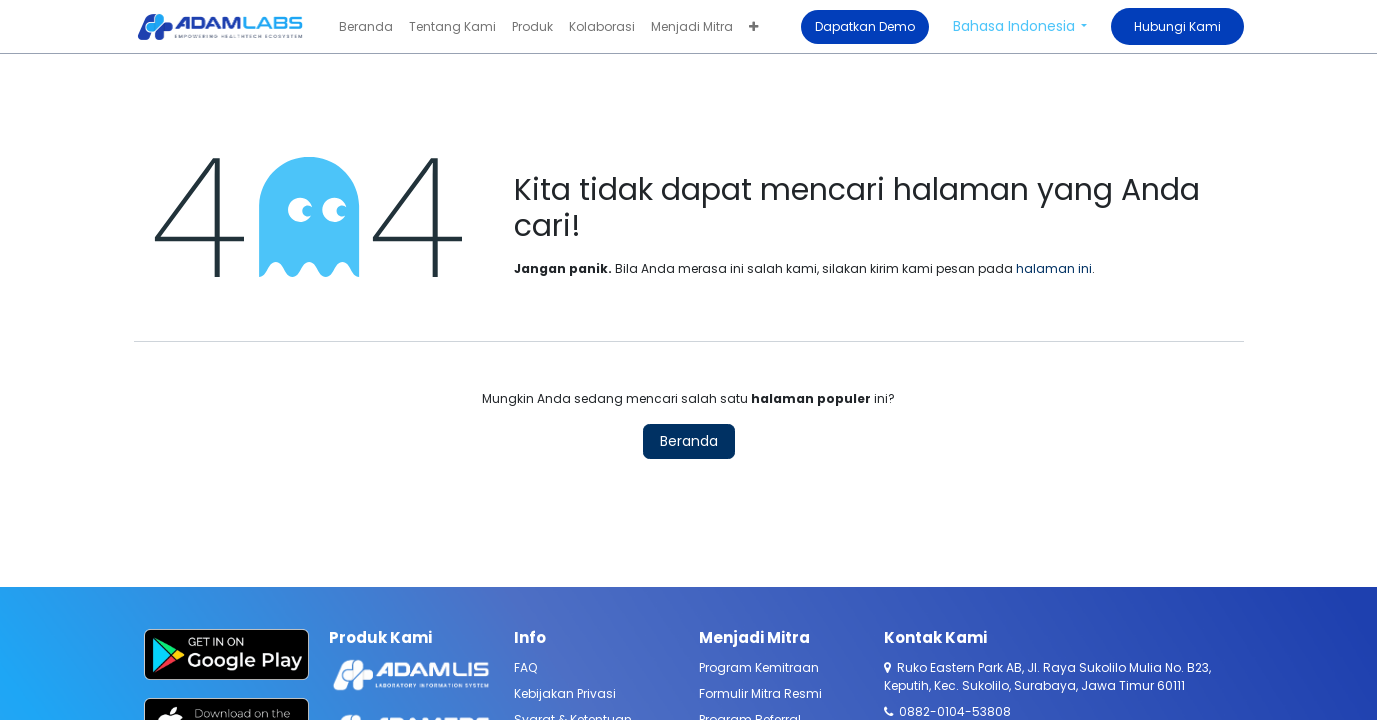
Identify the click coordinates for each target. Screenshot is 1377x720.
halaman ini (1054, 268)
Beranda (689, 441)
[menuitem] (366, 27)
